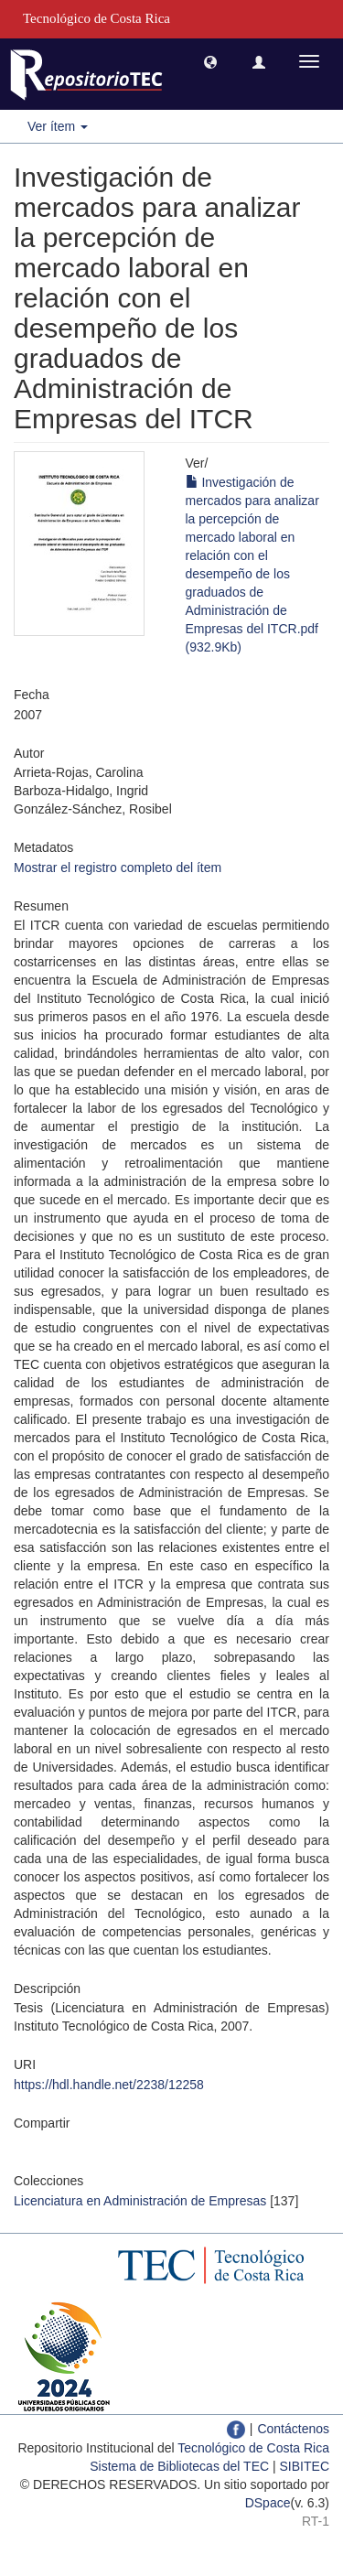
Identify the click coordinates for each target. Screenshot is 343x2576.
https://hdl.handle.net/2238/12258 (109, 2084)
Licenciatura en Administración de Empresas (140, 2200)
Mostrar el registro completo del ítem (117, 867)
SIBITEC (304, 2466)
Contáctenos (293, 2428)
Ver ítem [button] (57, 126)
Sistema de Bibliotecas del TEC (179, 2466)
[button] (210, 61)
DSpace (268, 2502)
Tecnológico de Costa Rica (253, 2448)
